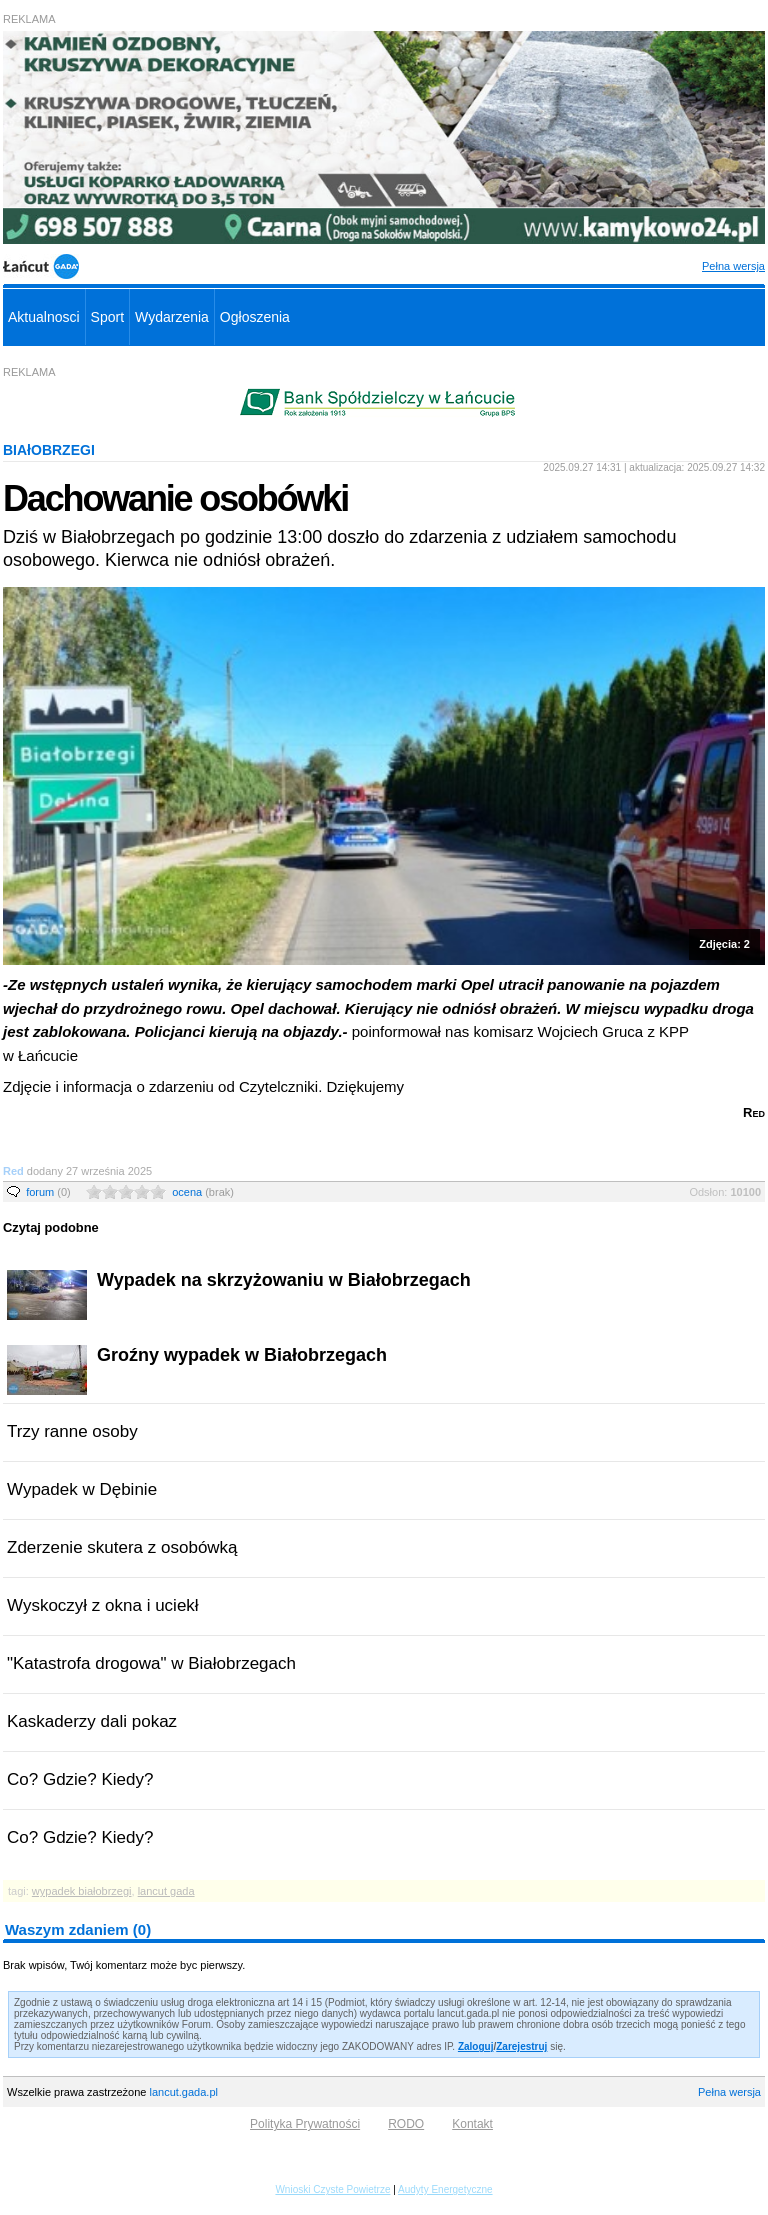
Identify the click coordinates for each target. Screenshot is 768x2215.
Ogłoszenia (255, 317)
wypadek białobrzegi (82, 1891)
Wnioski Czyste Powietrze (332, 2189)
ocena (203, 1192)
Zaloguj (476, 2046)
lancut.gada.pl (183, 2092)
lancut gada (166, 1891)
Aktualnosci (44, 317)
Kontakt (472, 2124)
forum (48, 1192)
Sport (107, 317)
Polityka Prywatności (305, 2124)
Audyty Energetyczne (445, 2189)
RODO (406, 2124)
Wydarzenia (172, 317)
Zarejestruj (521, 2046)
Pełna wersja (733, 266)
